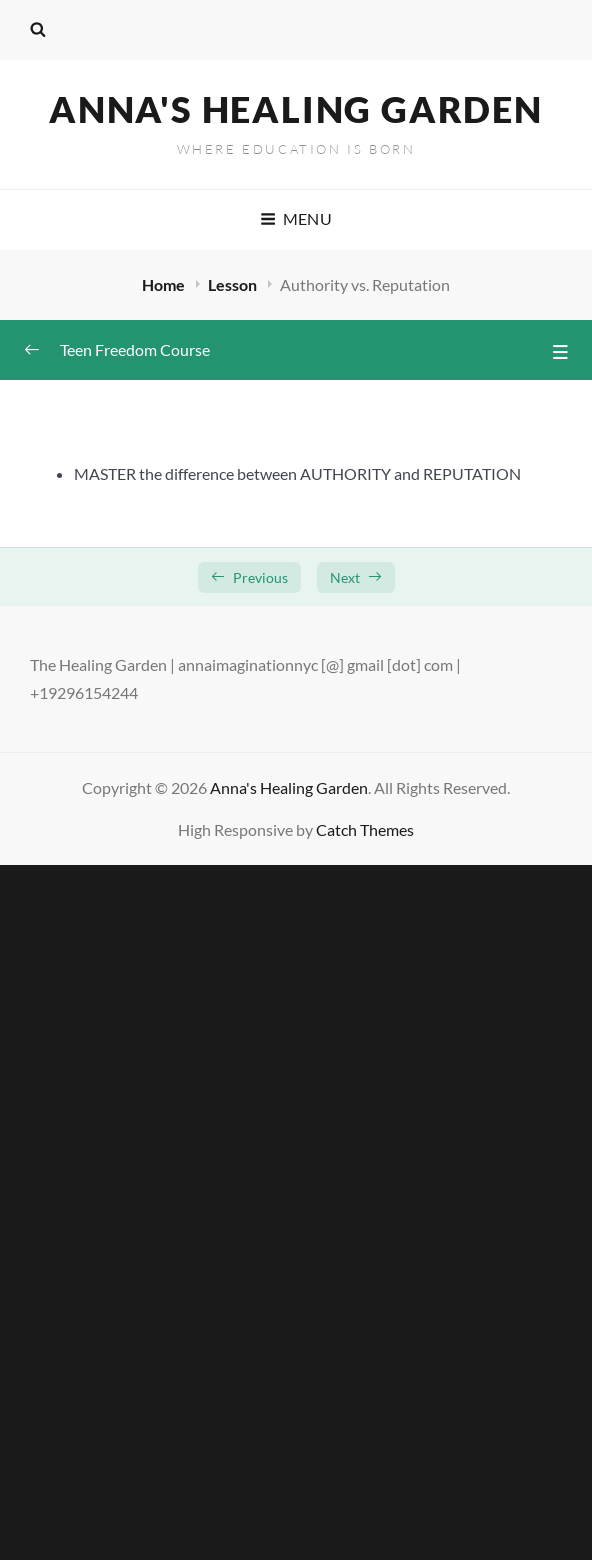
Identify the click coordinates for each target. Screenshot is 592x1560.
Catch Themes (365, 829)
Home (165, 284)
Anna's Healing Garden (296, 109)
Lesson (234, 284)
